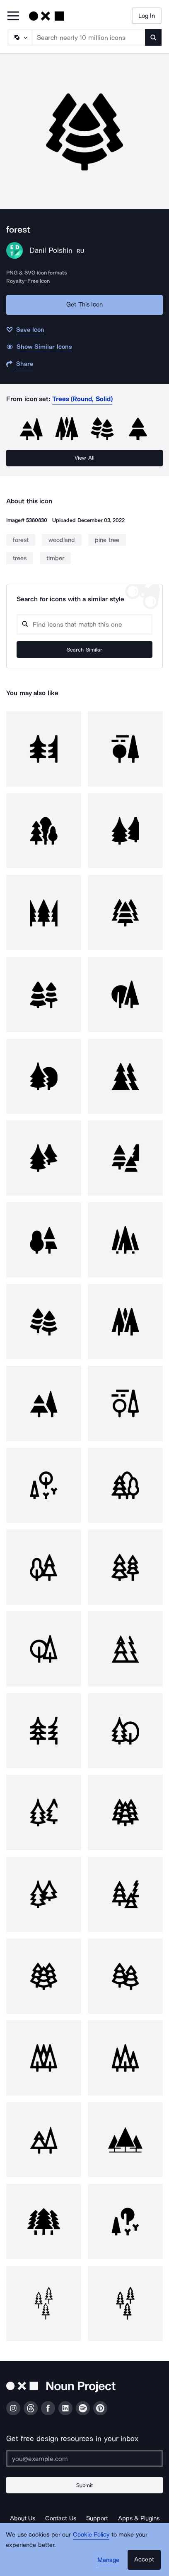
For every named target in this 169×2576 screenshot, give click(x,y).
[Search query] (84, 624)
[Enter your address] (84, 2458)
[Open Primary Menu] (13, 16)
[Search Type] (19, 37)
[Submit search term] (153, 37)
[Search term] (89, 37)
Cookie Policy (91, 2534)
